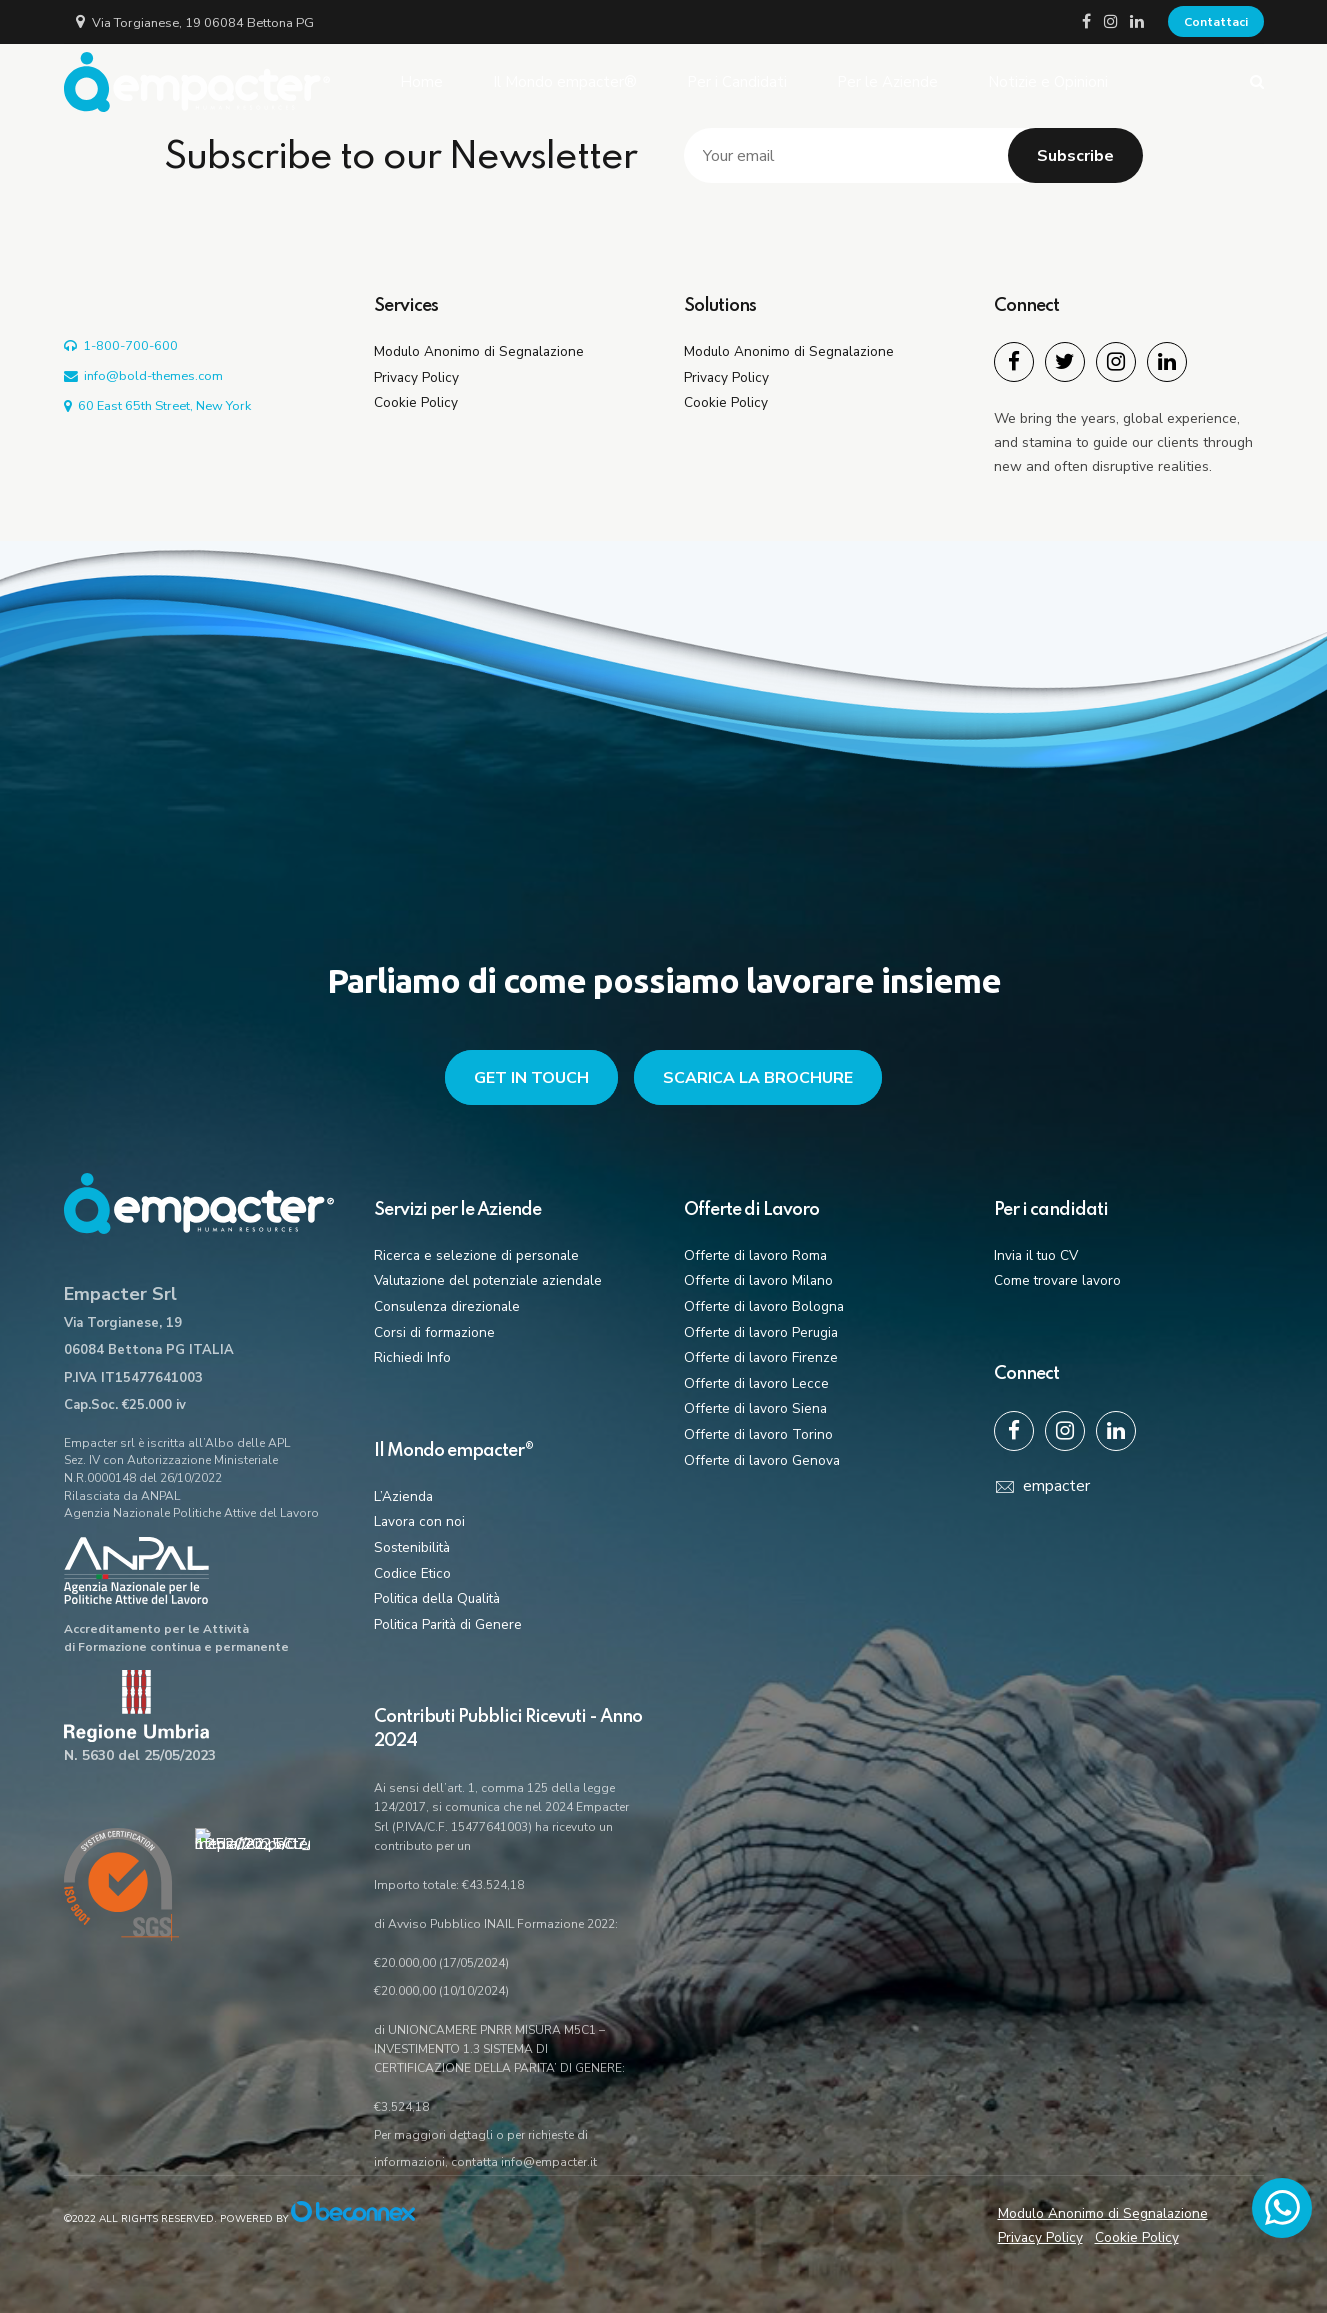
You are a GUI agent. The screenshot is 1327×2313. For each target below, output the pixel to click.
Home (421, 82)
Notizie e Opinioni (1048, 82)
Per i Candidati (737, 82)
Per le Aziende (887, 82)
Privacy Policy (416, 377)
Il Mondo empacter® (565, 82)
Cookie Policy (416, 402)
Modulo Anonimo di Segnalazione (479, 351)
